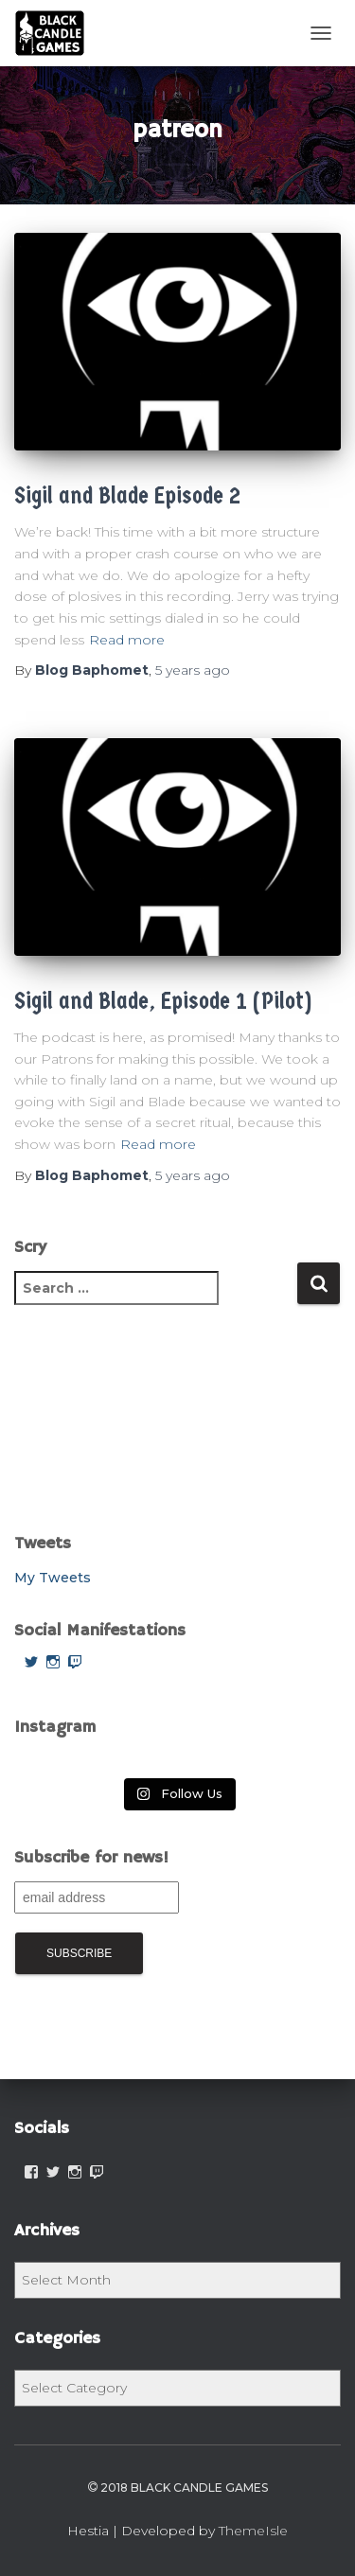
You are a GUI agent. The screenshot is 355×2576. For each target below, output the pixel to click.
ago (192, 670)
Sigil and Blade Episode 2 (127, 495)
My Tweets (52, 1577)
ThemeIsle (253, 2530)
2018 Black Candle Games (178, 2487)
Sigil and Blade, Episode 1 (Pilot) (162, 1001)
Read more (127, 639)
